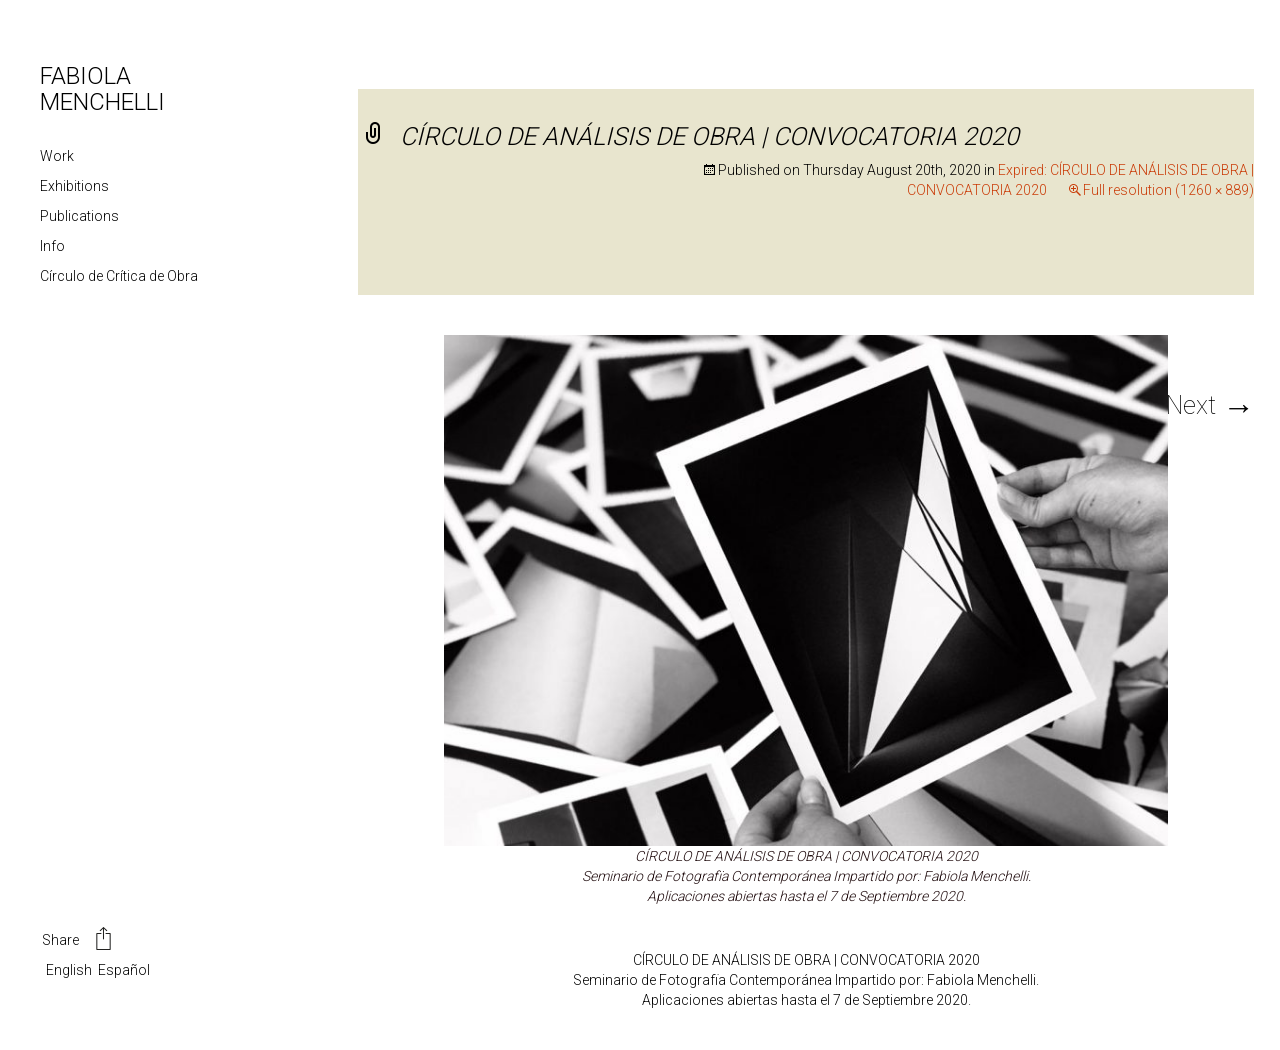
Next (1210, 405)
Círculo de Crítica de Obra (119, 276)
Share (78, 941)
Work (57, 156)
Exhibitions (74, 186)
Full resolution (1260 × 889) (1168, 190)
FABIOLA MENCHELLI (102, 89)
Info (52, 246)
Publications (79, 216)
